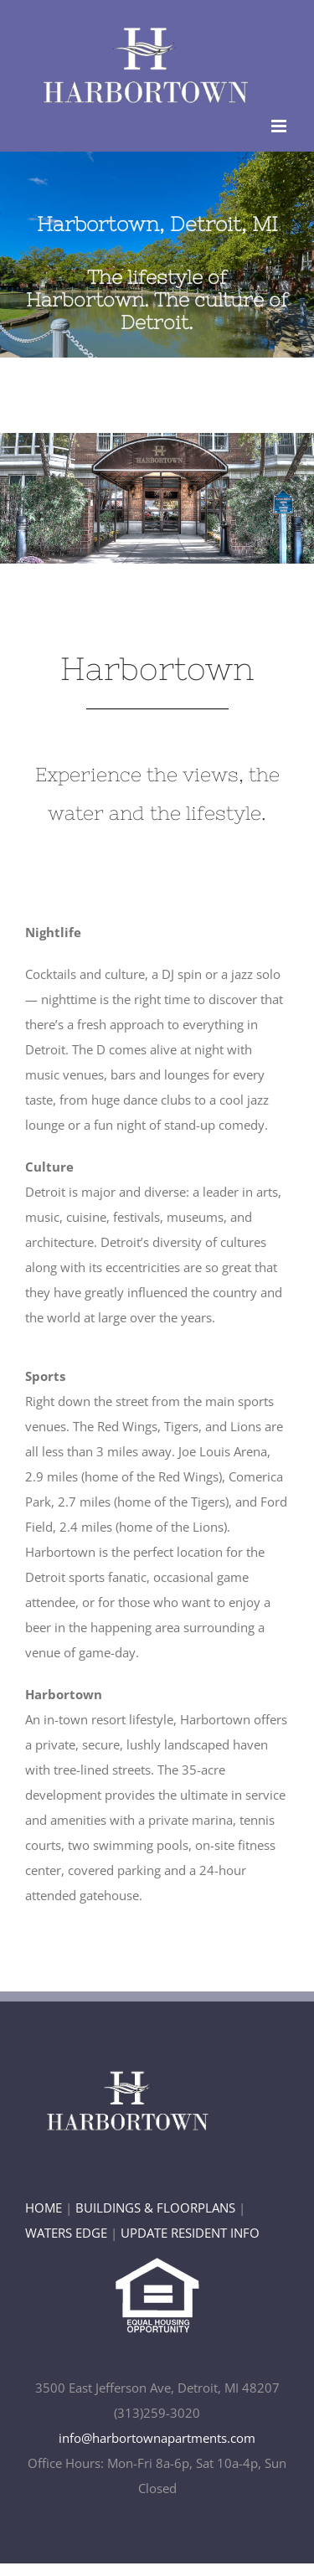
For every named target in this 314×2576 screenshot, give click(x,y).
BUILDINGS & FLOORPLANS (155, 2207)
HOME (43, 2207)
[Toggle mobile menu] (280, 126)
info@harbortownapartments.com (157, 2437)
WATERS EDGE (66, 2232)
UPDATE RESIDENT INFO (190, 2232)
